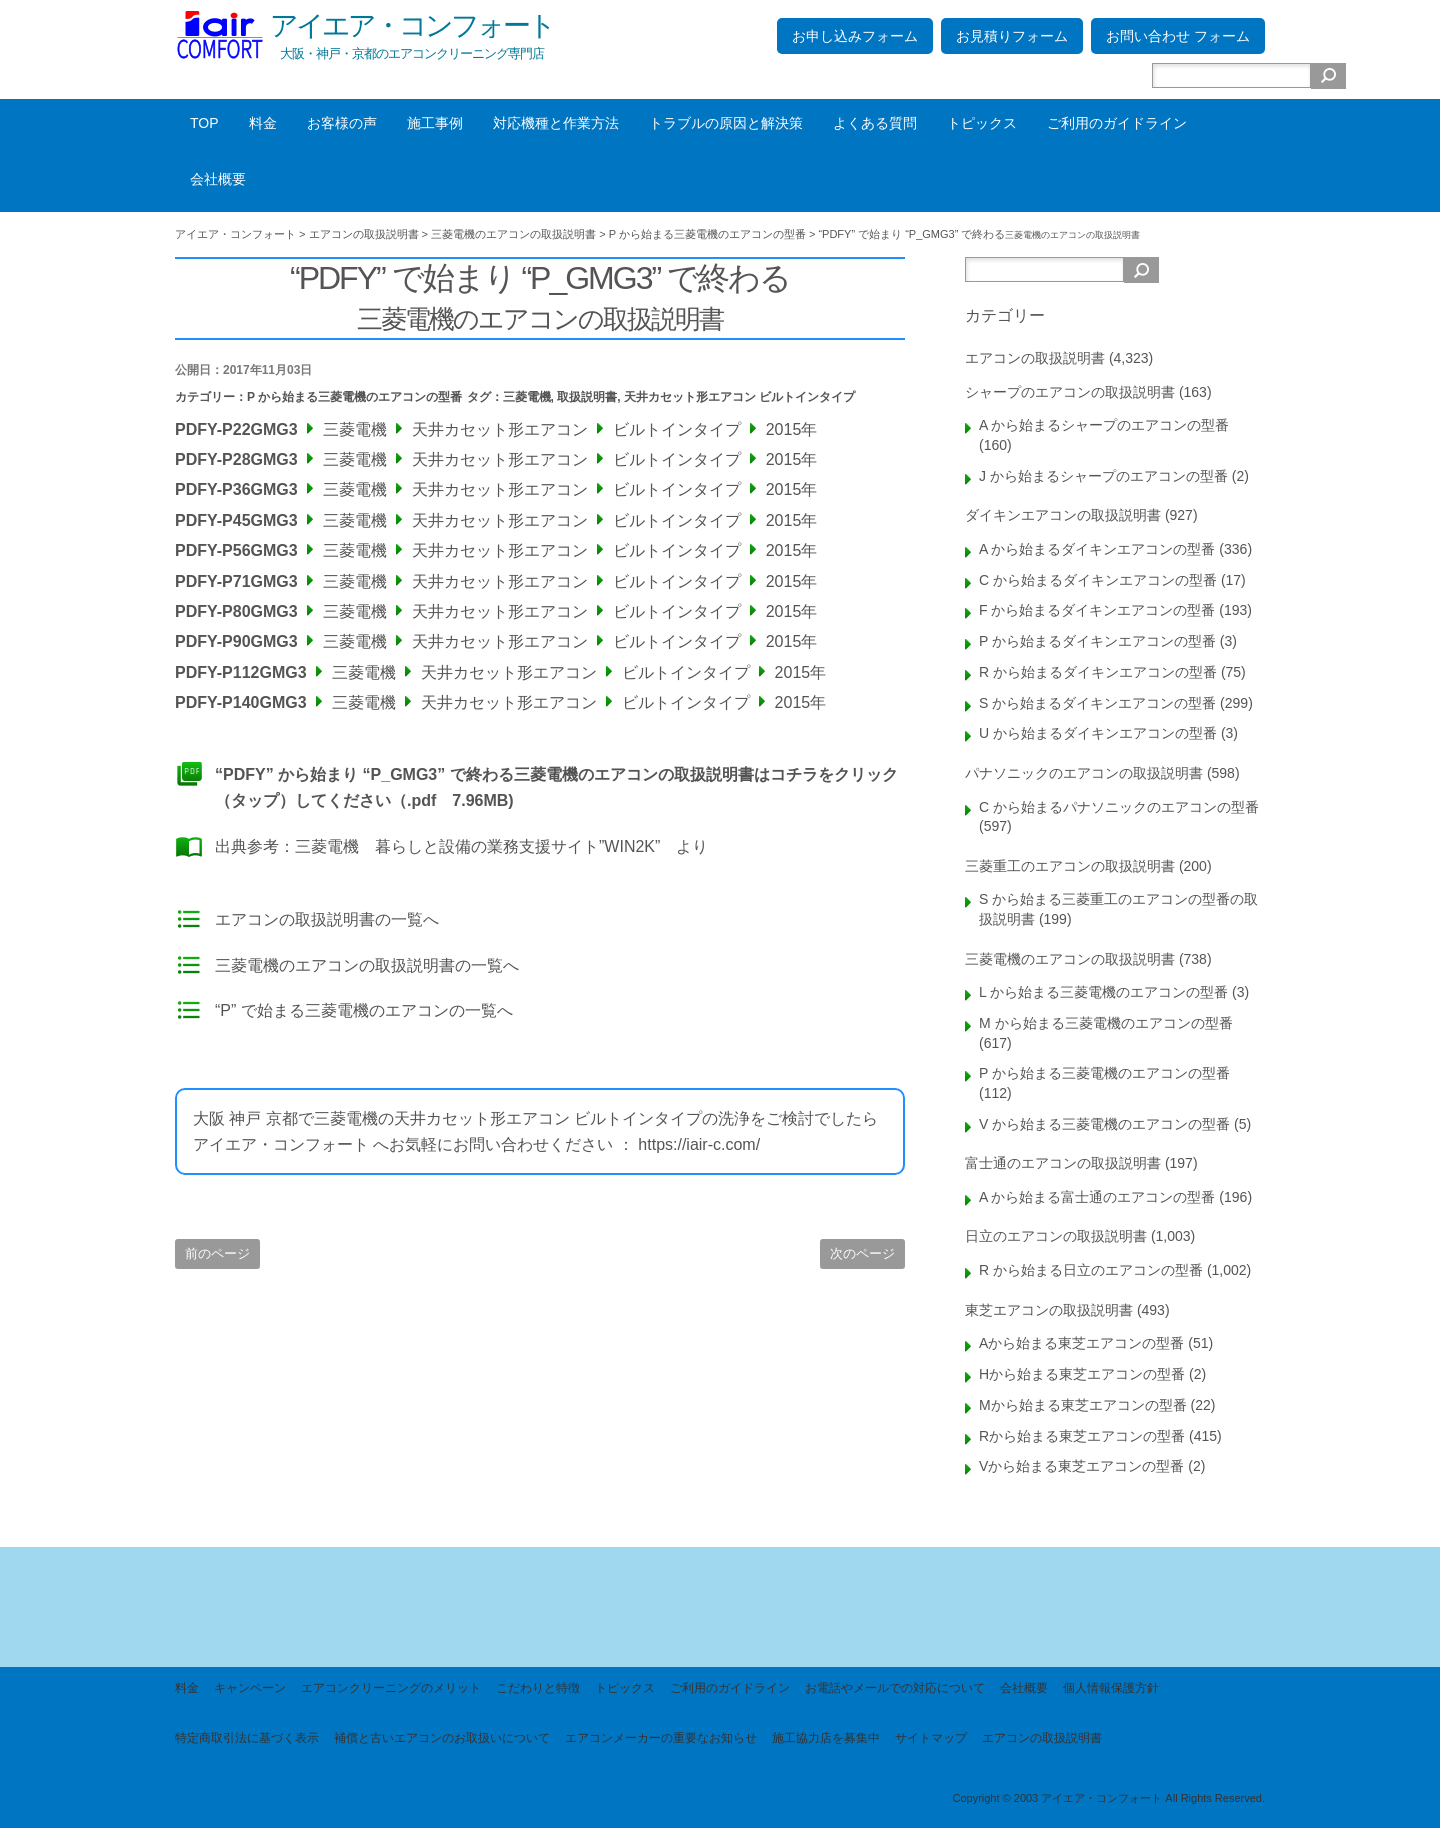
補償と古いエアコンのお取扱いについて (442, 1738)
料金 (263, 123)
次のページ (862, 1253)
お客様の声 (342, 123)
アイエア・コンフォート (412, 25)
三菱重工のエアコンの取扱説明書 (1070, 866)
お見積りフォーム (1012, 36)
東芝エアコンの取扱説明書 (1049, 1310)
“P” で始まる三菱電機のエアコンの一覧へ (364, 1010)
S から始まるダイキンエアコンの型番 (1097, 703)
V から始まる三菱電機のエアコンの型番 (1104, 1124)
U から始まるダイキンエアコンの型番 (1098, 733)
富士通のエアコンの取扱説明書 (1063, 1163)
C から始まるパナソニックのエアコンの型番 (1119, 807)
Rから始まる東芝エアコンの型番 (1082, 1436)
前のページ (217, 1253)
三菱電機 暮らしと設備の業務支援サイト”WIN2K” (477, 846)
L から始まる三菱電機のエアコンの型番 (1103, 992)
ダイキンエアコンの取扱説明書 (1063, 515)
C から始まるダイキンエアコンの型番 (1098, 580)
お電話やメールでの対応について (895, 1688)
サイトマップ (931, 1738)
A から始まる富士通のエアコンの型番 (1097, 1197)
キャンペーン (250, 1688)
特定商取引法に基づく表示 (247, 1738)
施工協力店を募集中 (826, 1738)
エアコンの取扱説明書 (1035, 358)
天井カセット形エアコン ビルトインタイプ (739, 397)
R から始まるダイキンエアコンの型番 (1098, 672)
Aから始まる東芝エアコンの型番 (1081, 1343)
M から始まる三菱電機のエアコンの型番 (1106, 1023)
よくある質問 (875, 123)
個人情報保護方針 (1111, 1688)
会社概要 (218, 179)
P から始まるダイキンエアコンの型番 (1097, 641)
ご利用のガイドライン (1117, 123)
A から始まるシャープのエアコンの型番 (1104, 425)
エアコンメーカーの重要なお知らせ (661, 1738)
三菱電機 (527, 397)
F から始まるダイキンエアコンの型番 (1097, 610)
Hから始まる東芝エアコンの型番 (1082, 1374)
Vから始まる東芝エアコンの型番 (1081, 1466)
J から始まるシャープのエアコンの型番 (1103, 476)
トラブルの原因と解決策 (726, 123)
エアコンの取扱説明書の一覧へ (327, 919)
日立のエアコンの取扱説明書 (1056, 1236)
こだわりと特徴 (538, 1688)
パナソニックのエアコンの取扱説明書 (1084, 773)
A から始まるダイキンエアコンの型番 (1097, 549)
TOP (204, 123)
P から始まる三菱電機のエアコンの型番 (354, 397)
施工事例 (435, 123)
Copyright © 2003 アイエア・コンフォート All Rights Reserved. (1108, 1798)
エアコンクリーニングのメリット (391, 1688)
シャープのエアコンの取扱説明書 (1070, 392)
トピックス (982, 123)
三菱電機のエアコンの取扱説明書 (1070, 959)
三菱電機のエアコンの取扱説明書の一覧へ (367, 965)
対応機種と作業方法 (556, 123)
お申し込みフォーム (855, 36)
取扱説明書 (587, 397)
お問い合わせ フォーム (1178, 36)
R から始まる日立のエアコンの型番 (1091, 1270)
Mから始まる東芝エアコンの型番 (1083, 1405)
